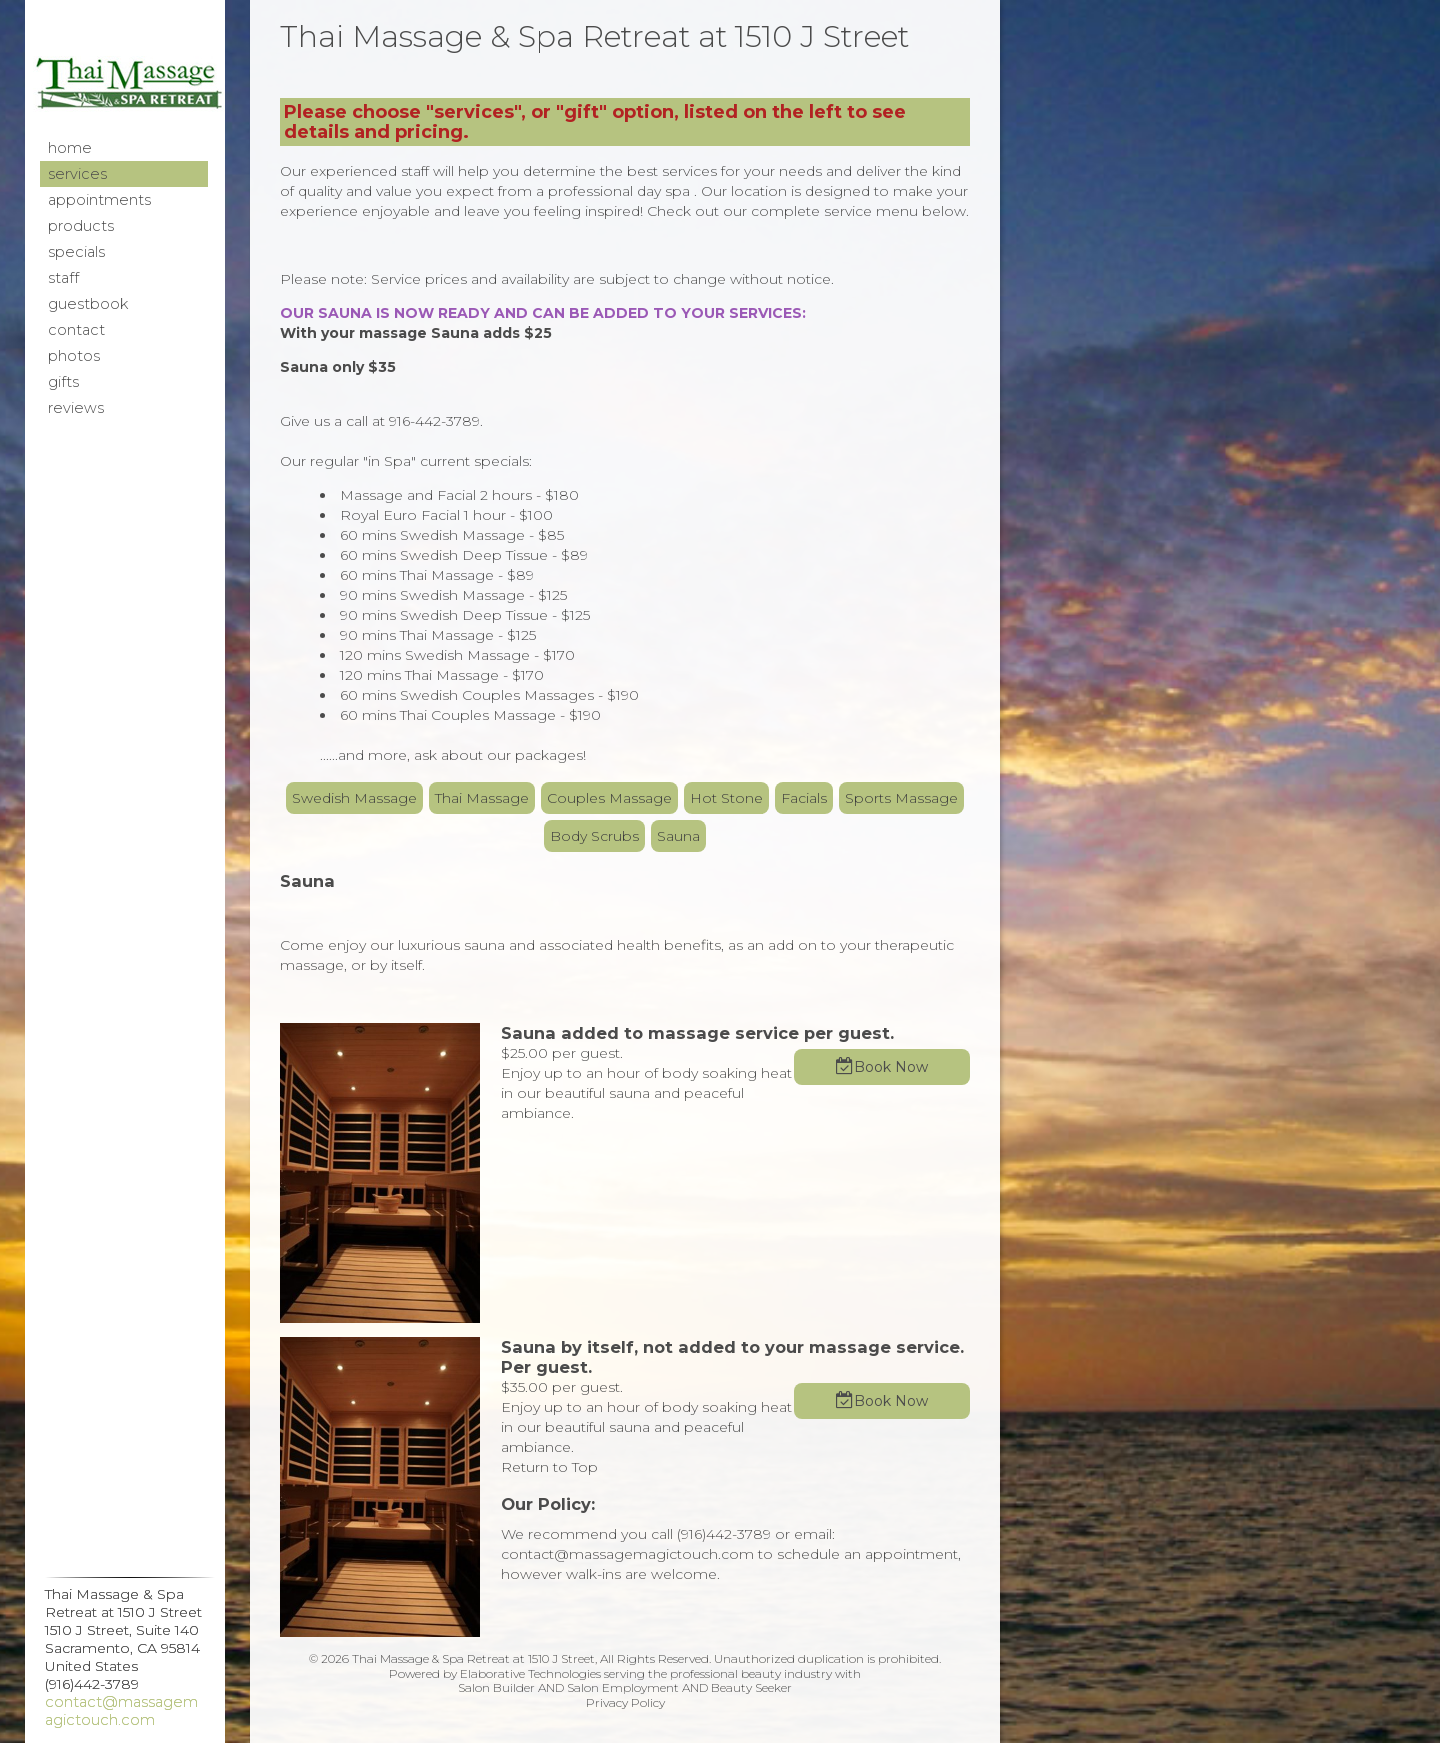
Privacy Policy (625, 1702)
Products (81, 226)
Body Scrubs (594, 836)
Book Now (891, 1067)
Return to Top (549, 1467)
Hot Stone (726, 798)
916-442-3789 (434, 421)
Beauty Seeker (751, 1687)
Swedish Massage (354, 798)
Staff (63, 278)
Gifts (63, 382)
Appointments (99, 200)
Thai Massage (482, 798)
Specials (76, 252)
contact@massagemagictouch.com (121, 1711)
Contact (76, 330)
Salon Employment (623, 1687)
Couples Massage (609, 798)
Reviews (76, 408)
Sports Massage (901, 798)
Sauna (678, 836)
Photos (74, 356)
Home (70, 148)
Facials (804, 798)
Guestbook (88, 304)
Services (77, 174)
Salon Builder (496, 1687)
